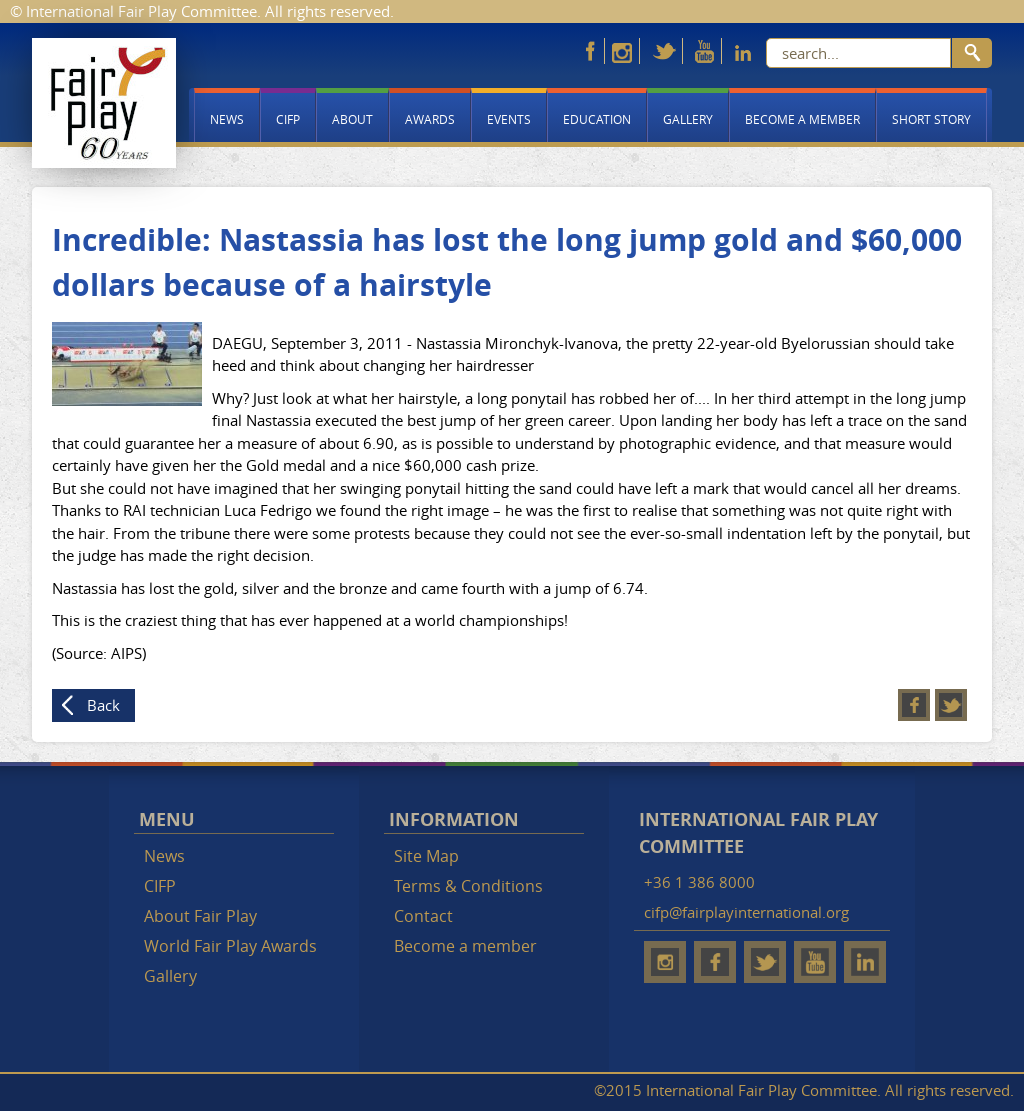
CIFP (288, 119)
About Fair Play (200, 916)
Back (103, 705)
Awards (430, 119)
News (227, 119)
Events (509, 119)
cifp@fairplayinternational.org (746, 912)
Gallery (688, 119)
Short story (931, 119)
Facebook (914, 705)
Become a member (802, 119)
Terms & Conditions (468, 886)
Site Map (426, 856)
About (352, 119)
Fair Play (104, 103)
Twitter (951, 705)
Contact (423, 916)
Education (597, 119)
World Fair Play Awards (230, 946)
